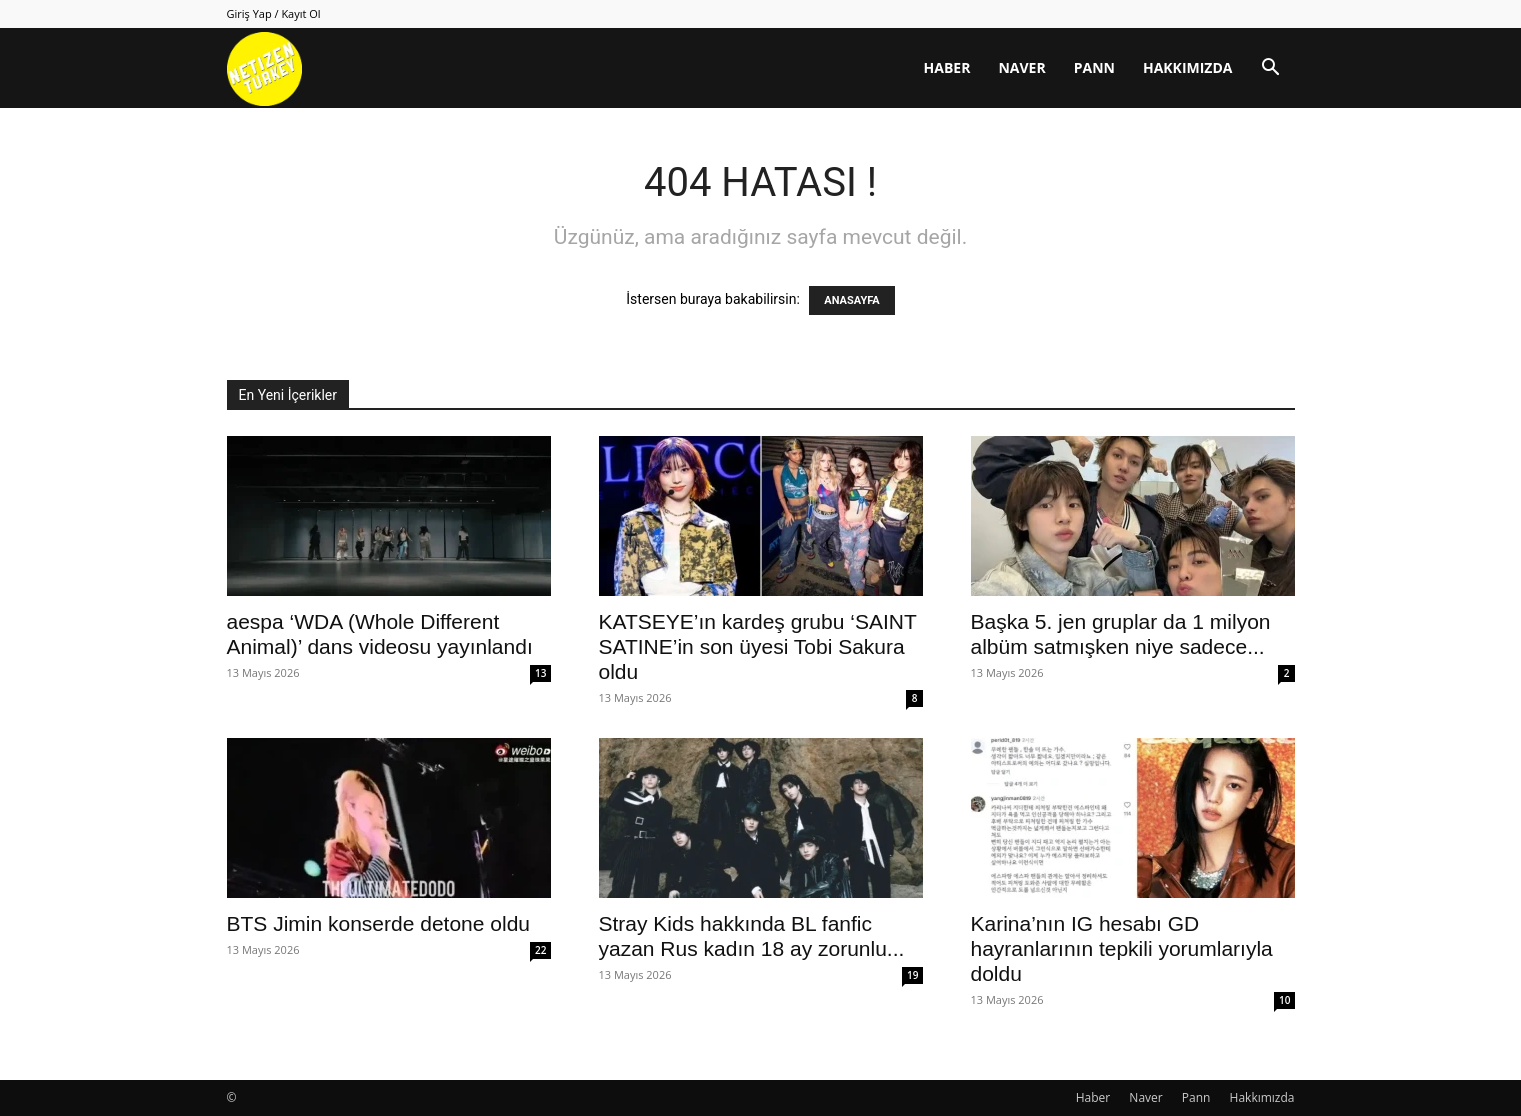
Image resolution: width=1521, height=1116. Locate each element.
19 (912, 975)
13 (540, 673)
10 (1284, 1000)
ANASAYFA (851, 300)
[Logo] (264, 68)
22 (540, 950)
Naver (1021, 67)
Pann (1094, 67)
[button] (1271, 69)
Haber (947, 67)
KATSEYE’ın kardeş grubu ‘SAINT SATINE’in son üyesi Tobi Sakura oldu (758, 646)
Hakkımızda (1188, 67)
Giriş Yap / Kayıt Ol (274, 13)
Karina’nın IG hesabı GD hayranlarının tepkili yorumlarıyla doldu (1122, 948)
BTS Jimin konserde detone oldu (379, 923)
